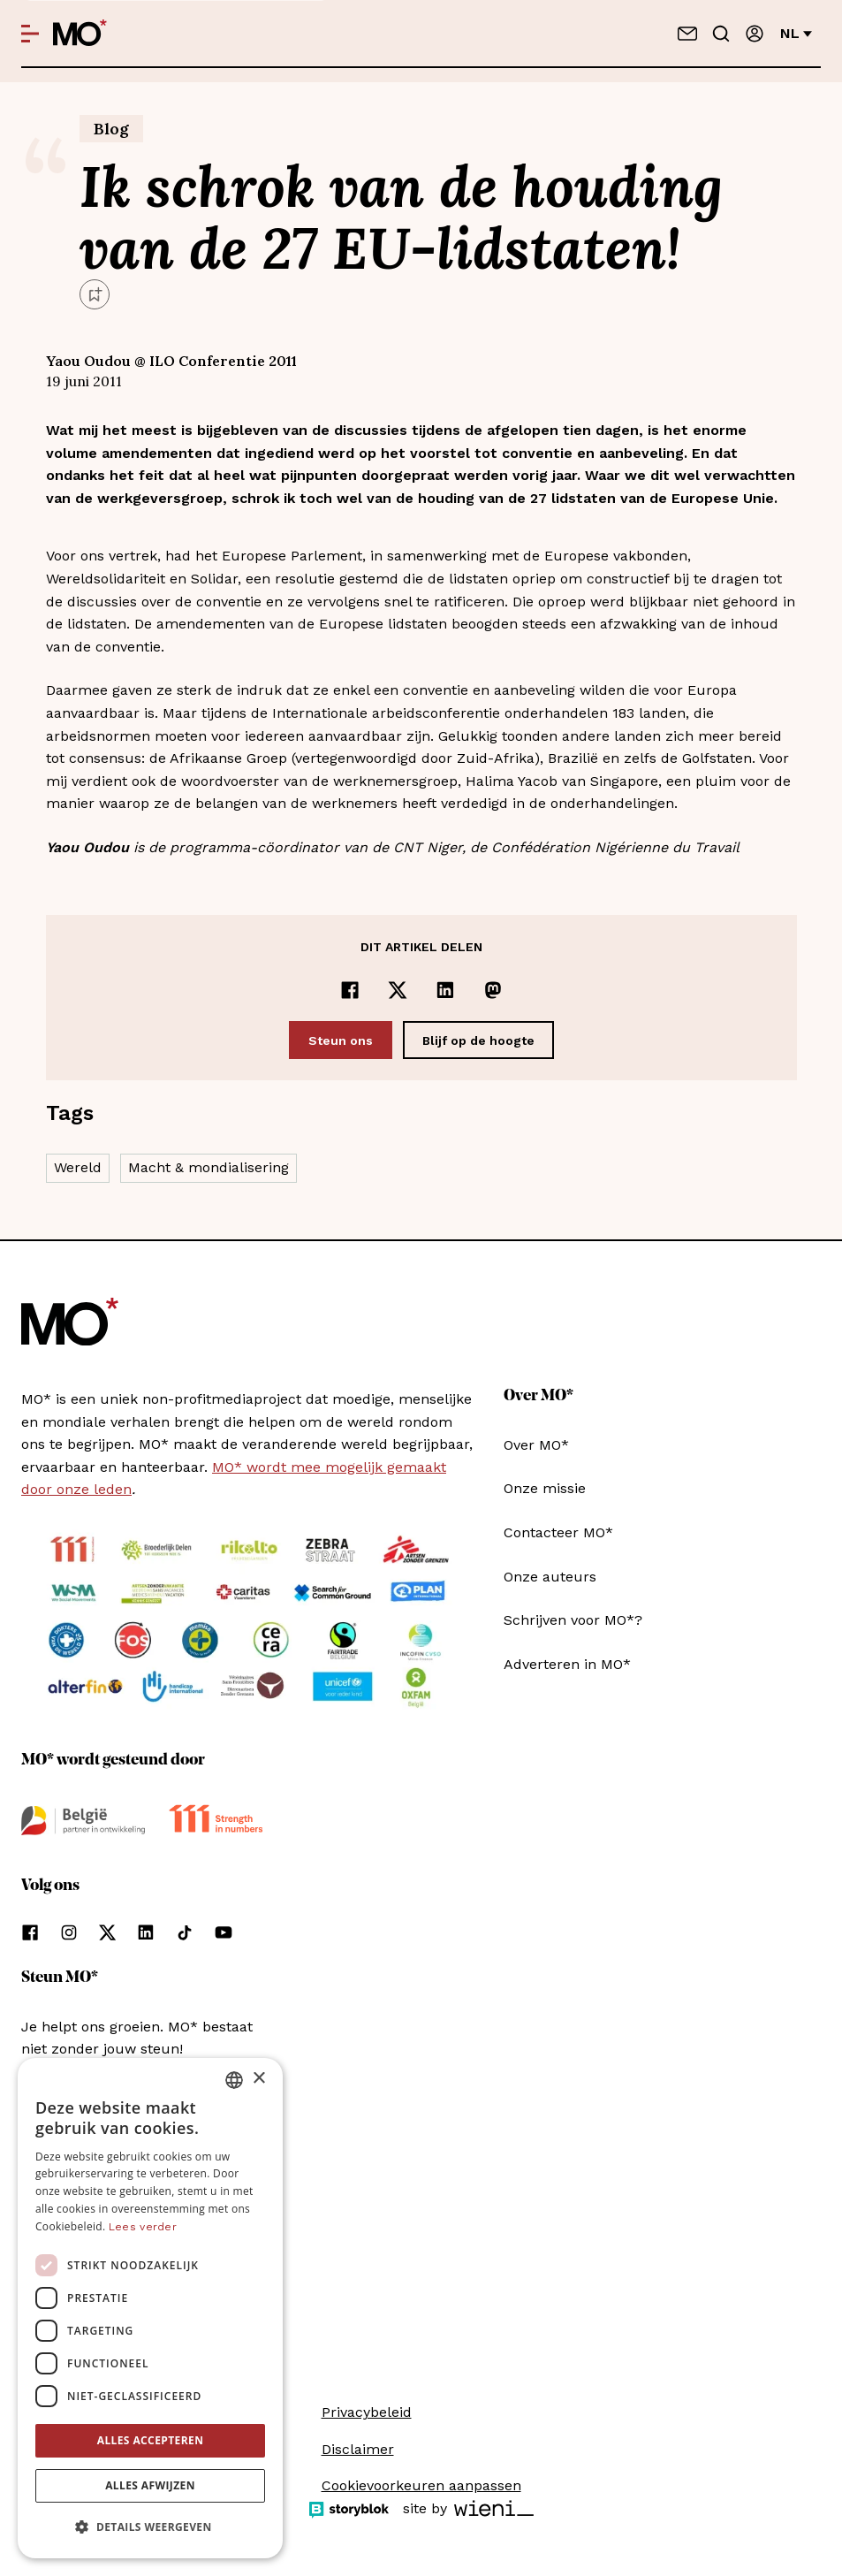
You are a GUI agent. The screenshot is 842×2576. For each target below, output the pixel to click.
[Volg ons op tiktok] (184, 1932)
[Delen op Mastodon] (493, 990)
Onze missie (545, 1488)
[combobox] (234, 2080)
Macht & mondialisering (208, 1167)
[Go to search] (721, 33)
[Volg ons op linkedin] (146, 1932)
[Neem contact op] (687, 33)
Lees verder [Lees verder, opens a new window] (143, 2227)
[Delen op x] (397, 990)
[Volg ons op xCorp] (107, 1932)
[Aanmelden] (754, 33)
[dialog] (150, 2308)
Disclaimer (358, 2449)
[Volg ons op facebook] (30, 1932)
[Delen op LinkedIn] (445, 990)
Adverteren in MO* (567, 1664)
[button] (150, 2527)
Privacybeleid (367, 2412)
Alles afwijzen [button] (150, 2485)
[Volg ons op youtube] (223, 1932)
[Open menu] (30, 33)
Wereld (78, 1167)
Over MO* (536, 1445)
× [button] (258, 2078)
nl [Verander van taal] (796, 33)
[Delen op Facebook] (350, 990)
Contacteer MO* (558, 1532)
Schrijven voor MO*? (573, 1620)
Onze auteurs (550, 1576)
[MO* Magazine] (80, 33)
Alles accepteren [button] (150, 2440)
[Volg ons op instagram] (69, 1932)
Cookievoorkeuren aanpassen (421, 2485)
